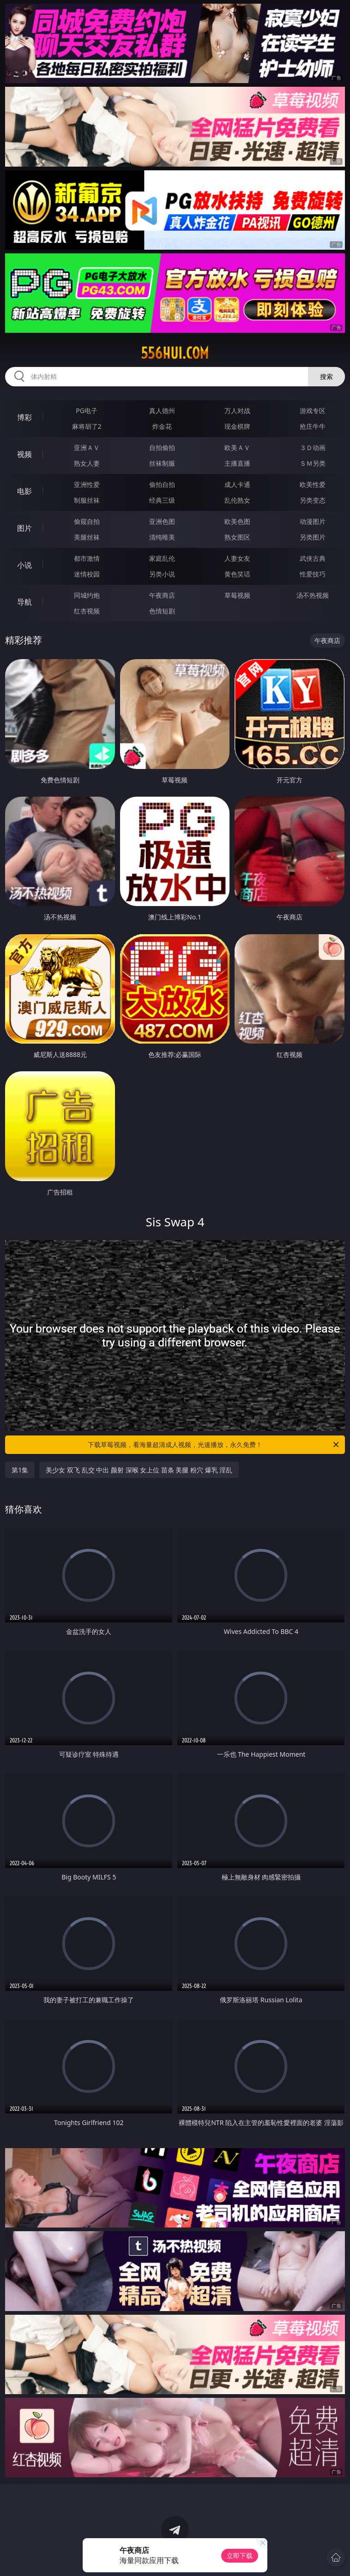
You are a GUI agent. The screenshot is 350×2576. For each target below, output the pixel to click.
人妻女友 (237, 558)
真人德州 (162, 410)
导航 (24, 602)
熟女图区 (237, 537)
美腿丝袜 (87, 537)
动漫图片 (313, 521)
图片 (24, 528)
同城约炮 (87, 595)
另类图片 (313, 537)
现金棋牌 (237, 426)
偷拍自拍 (162, 484)
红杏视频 (87, 610)
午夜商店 (162, 595)
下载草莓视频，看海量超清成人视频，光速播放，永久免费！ (214, 1444)
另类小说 (162, 574)
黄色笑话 (237, 574)
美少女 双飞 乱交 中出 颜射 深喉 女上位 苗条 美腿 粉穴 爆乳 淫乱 (139, 1469)
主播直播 (237, 463)
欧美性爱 (313, 484)
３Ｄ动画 (313, 447)
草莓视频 (237, 595)
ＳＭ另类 (313, 463)
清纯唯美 (162, 537)
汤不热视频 (312, 595)
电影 (24, 491)
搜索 (326, 376)
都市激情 (87, 558)
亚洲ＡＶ (87, 447)
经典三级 (162, 500)
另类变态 (313, 500)
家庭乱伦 (162, 558)
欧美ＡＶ (237, 447)
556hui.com (175, 353)
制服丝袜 (87, 500)
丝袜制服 (162, 463)
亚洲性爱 (87, 484)
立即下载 (240, 2555)
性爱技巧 (313, 574)
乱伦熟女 (237, 500)
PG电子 (86, 410)
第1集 (20, 1469)
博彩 (24, 417)
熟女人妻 (87, 463)
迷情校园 (87, 574)
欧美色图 (237, 521)
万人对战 (237, 410)
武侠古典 (313, 558)
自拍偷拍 (162, 447)
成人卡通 (237, 484)
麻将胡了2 (87, 426)
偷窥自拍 (87, 521)
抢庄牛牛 (313, 426)
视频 (24, 454)
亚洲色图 (162, 521)
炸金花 (162, 426)
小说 (24, 565)
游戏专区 (313, 410)
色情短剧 (162, 610)
